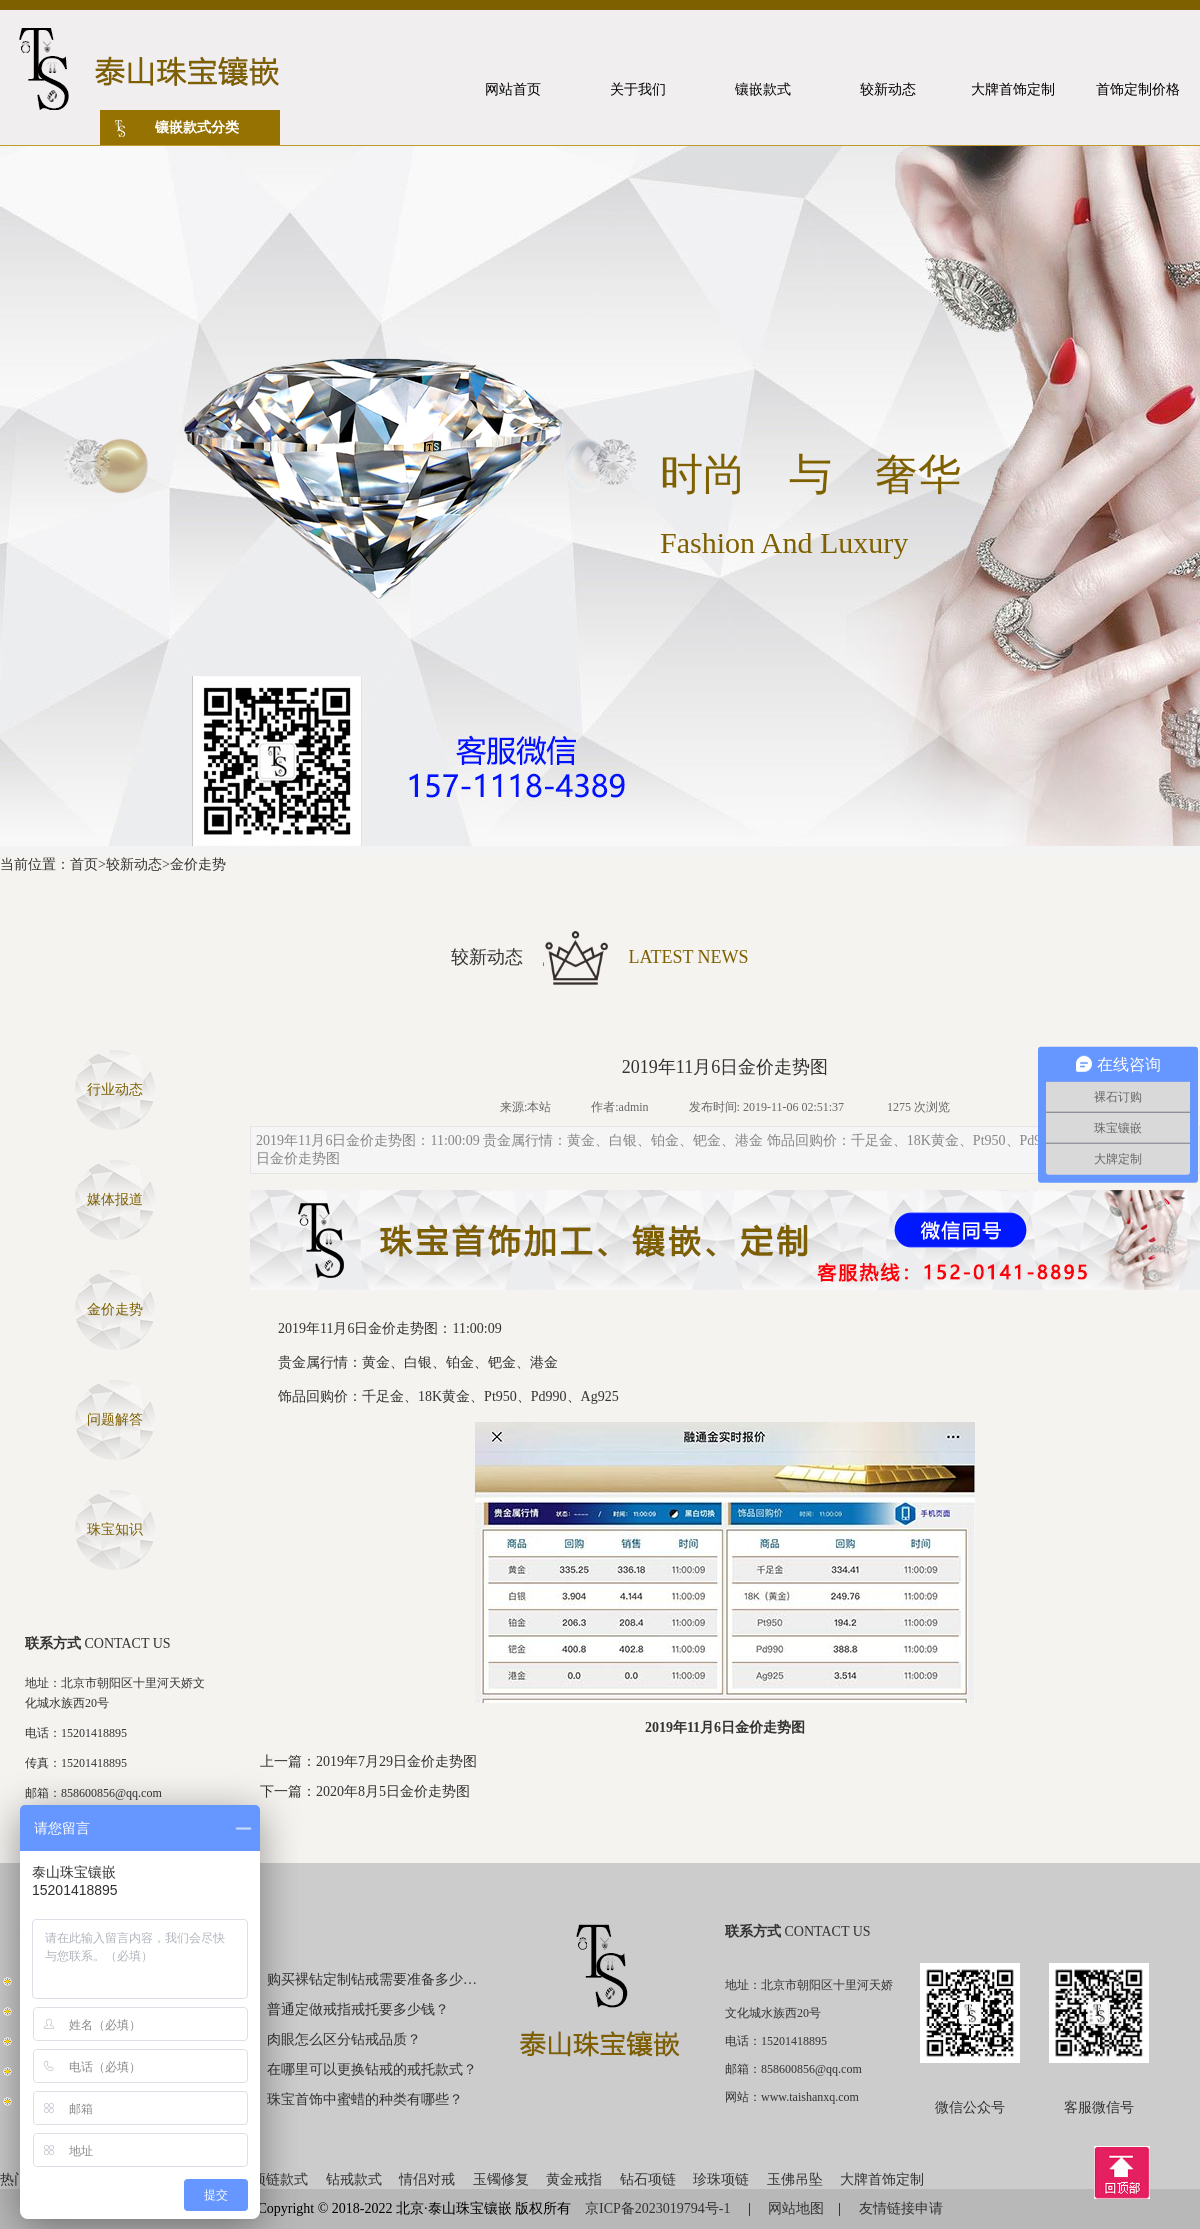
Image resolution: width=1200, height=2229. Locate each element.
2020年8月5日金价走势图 (393, 1791)
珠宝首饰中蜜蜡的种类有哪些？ (365, 2099)
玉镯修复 (501, 2179)
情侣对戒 (427, 2179)
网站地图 (796, 2208)
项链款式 (280, 2179)
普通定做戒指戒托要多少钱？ (358, 2009)
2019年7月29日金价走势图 (396, 1761)
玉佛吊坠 (795, 2179)
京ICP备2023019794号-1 (659, 2208)
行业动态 (115, 1089)
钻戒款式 (354, 2179)
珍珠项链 (721, 2179)
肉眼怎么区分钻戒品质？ (344, 2039)
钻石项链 (648, 2179)
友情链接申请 (901, 2208)
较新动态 (134, 864)
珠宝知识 (115, 1529)
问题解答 (115, 1419)
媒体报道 (115, 1199)
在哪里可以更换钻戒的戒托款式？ (372, 2069)
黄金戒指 (574, 2179)
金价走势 (198, 864)
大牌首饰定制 (882, 2179)
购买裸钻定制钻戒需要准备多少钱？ (373, 1979)
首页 (84, 864)
